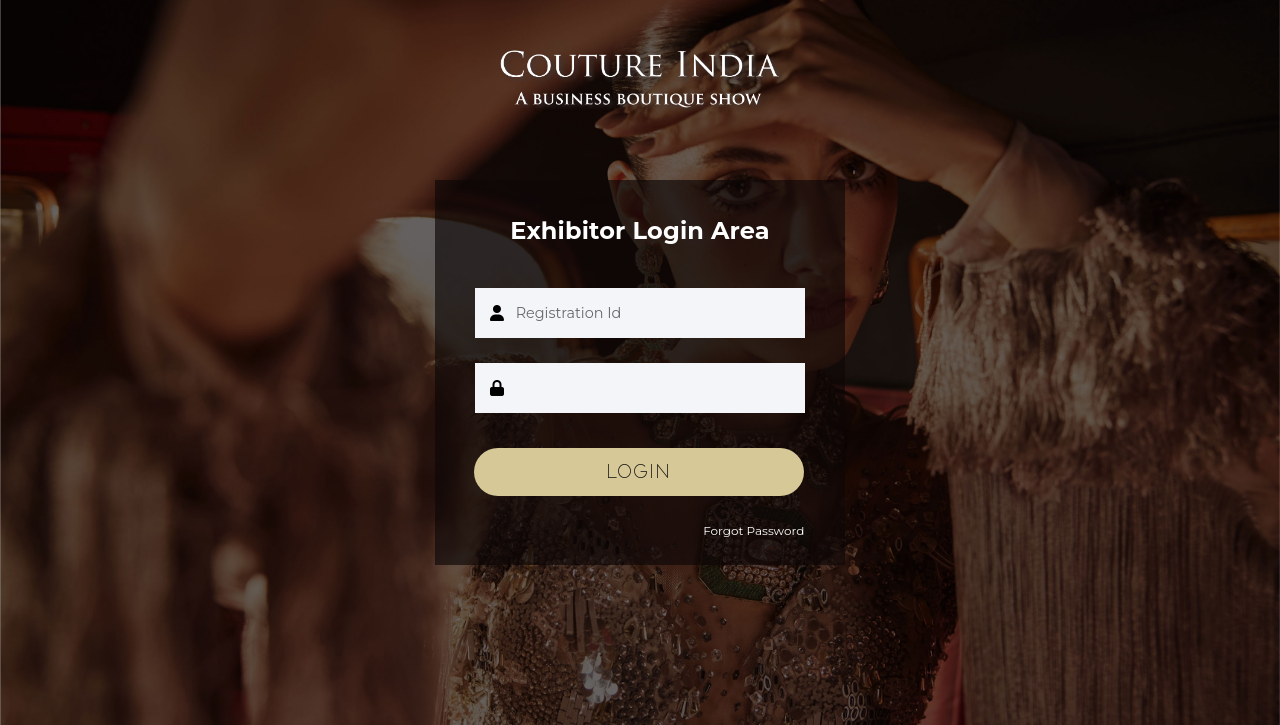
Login (638, 472)
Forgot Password (753, 530)
